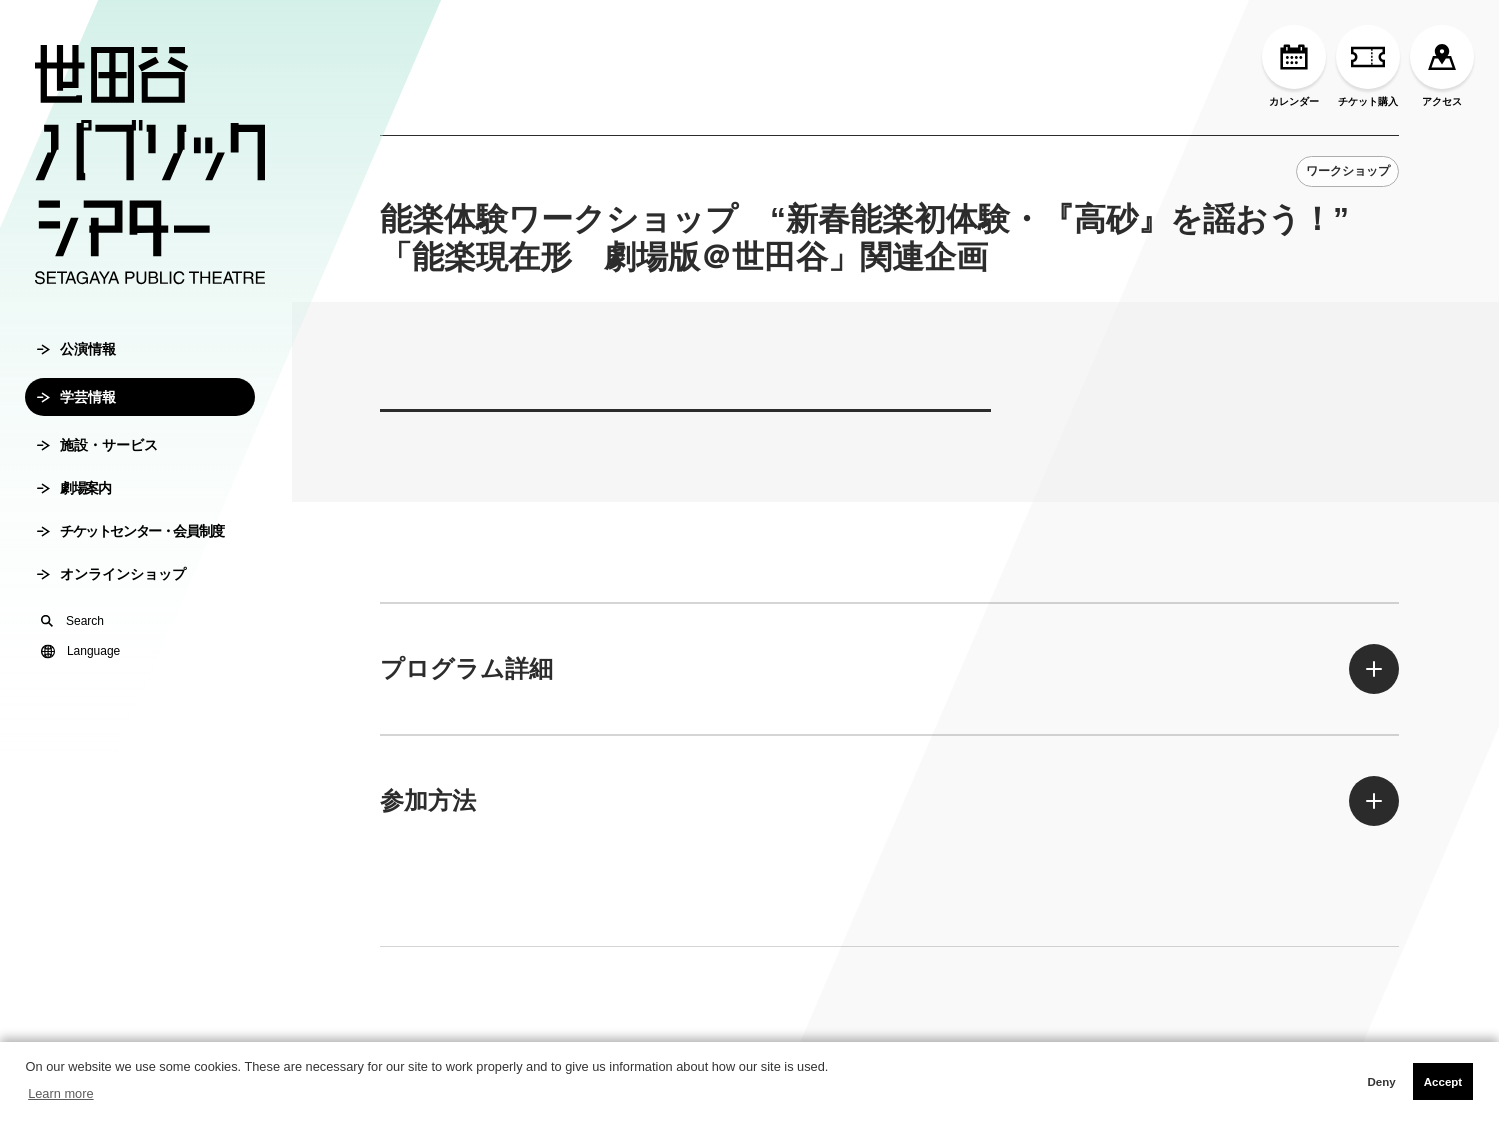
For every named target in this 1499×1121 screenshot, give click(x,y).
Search (72, 621)
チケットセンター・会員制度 (130, 531)
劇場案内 (73, 488)
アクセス (1442, 66)
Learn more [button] (60, 1093)
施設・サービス (97, 445)
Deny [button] (1381, 1082)
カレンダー (1294, 66)
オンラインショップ (111, 574)
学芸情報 (76, 397)
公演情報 (76, 349)
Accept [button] (1443, 1082)
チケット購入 (1368, 66)
